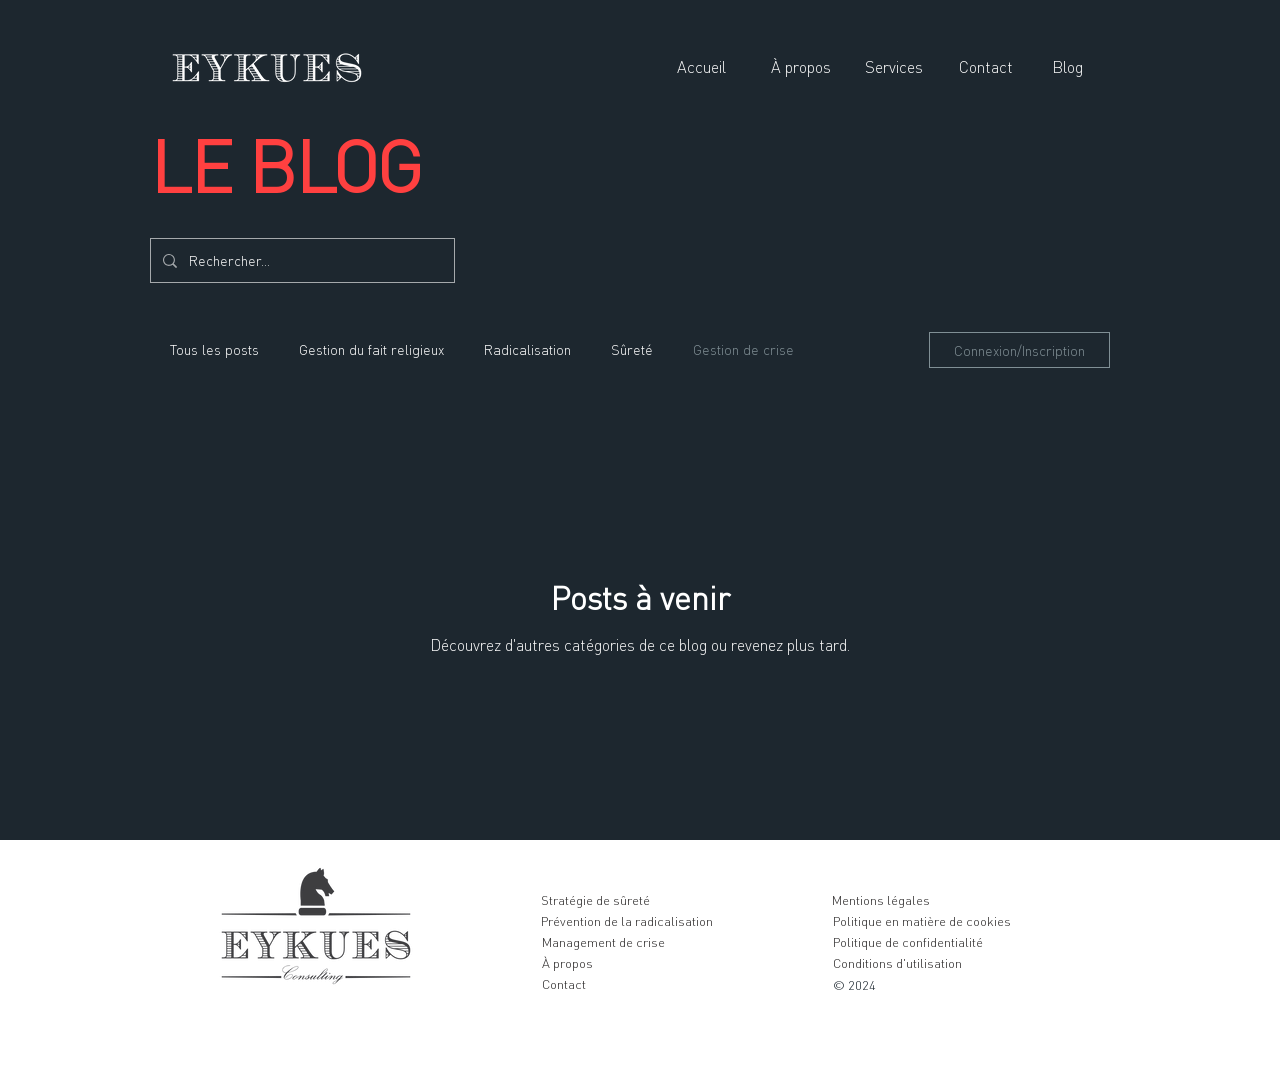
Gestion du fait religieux (371, 349)
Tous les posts (214, 349)
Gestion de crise (743, 349)
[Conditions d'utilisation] (897, 963)
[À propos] (567, 963)
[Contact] (563, 984)
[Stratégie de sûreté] (595, 900)
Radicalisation (527, 349)
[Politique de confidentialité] (907, 942)
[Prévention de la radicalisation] (626, 921)
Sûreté (632, 349)
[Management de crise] (603, 942)
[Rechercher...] (300, 260)
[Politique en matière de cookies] (921, 921)
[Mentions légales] (881, 900)
